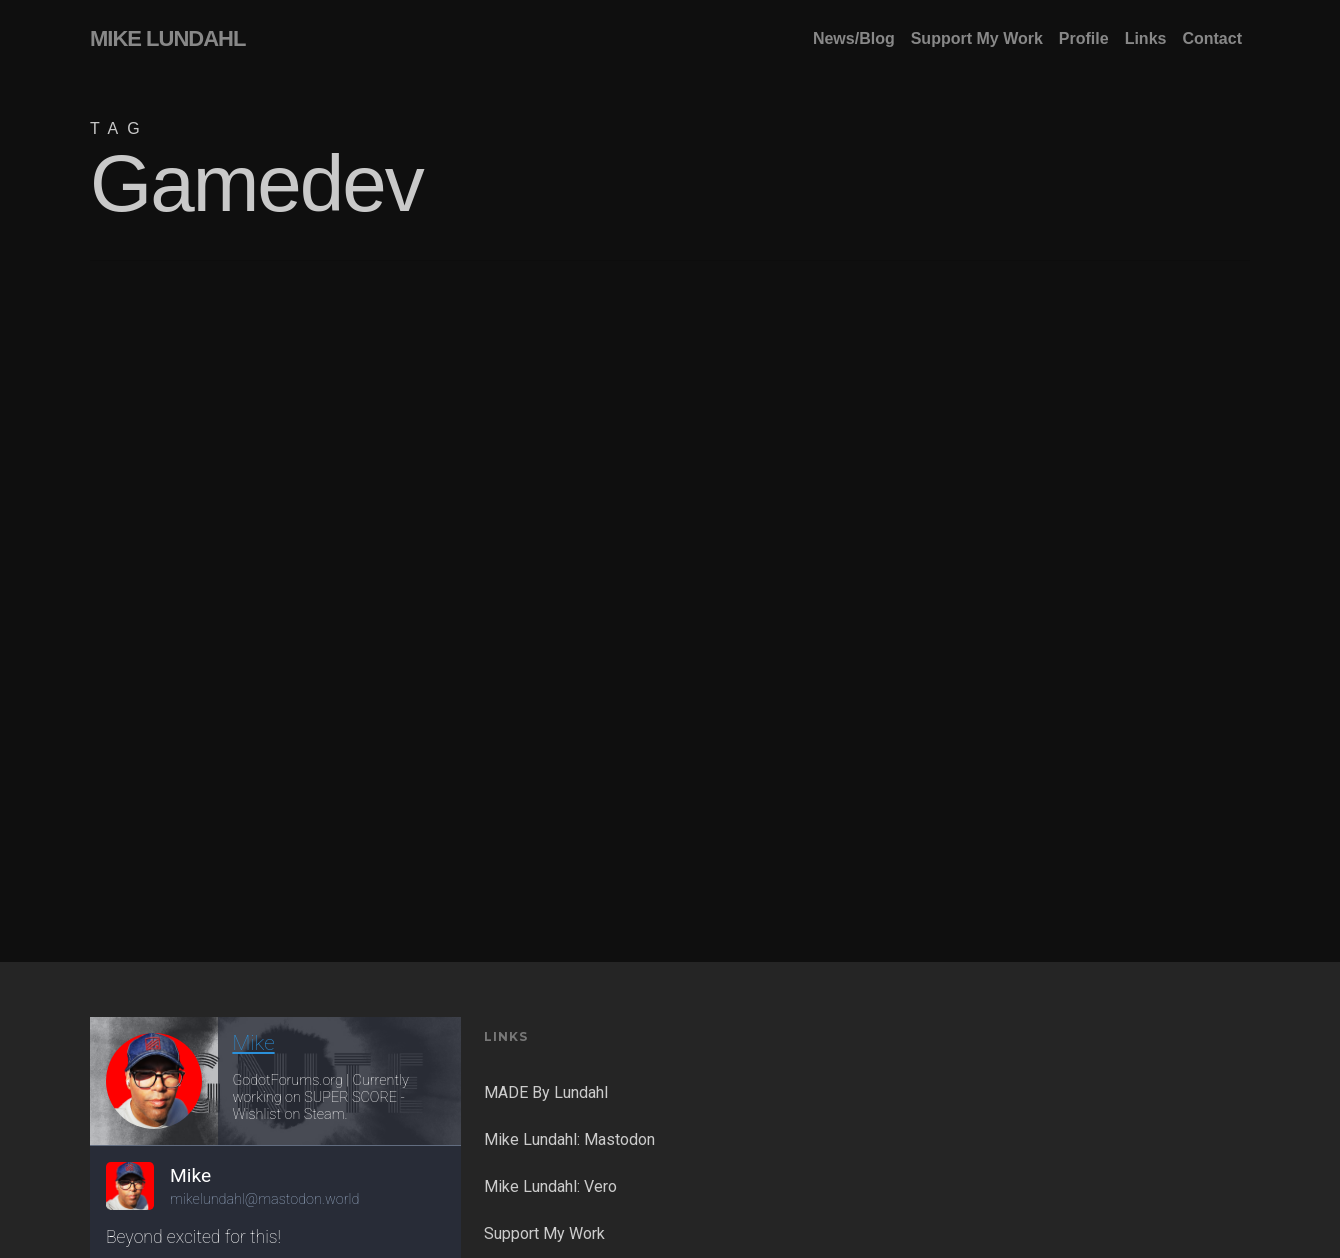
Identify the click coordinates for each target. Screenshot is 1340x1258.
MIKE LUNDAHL (167, 39)
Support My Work (544, 1233)
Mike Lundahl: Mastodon (569, 1139)
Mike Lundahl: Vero (550, 1186)
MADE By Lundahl (546, 1092)
